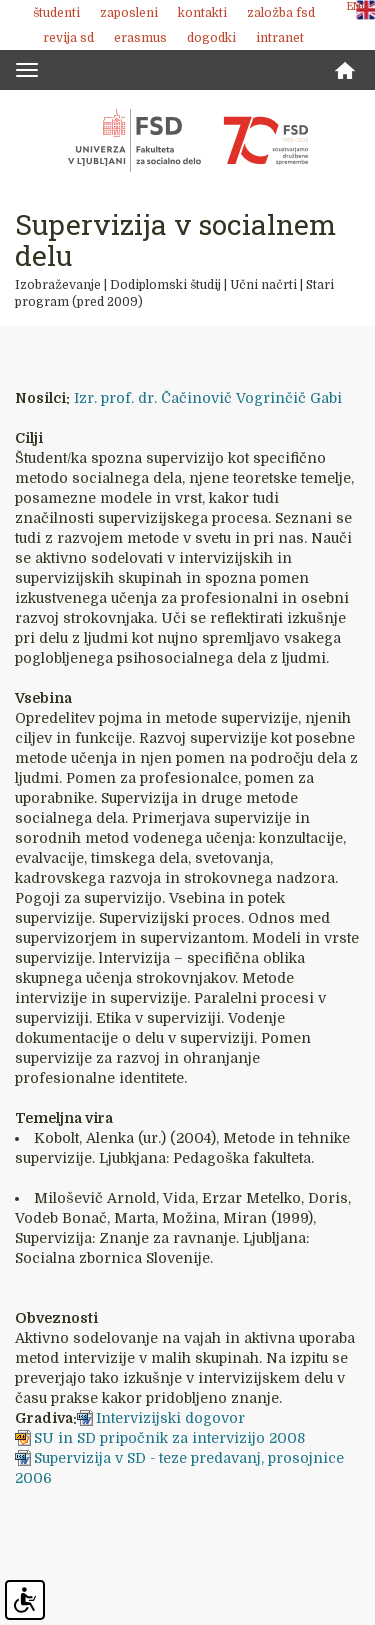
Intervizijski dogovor (170, 1418)
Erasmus (140, 38)
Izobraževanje (58, 285)
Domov (345, 70)
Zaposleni (129, 13)
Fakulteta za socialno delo (188, 140)
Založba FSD (281, 13)
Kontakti (202, 13)
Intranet (280, 38)
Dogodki (211, 38)
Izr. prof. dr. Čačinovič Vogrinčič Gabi (208, 398)
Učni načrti (263, 285)
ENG (358, 6)
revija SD (68, 38)
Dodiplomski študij (165, 285)
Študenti (56, 13)
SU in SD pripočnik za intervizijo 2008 (169, 1438)
